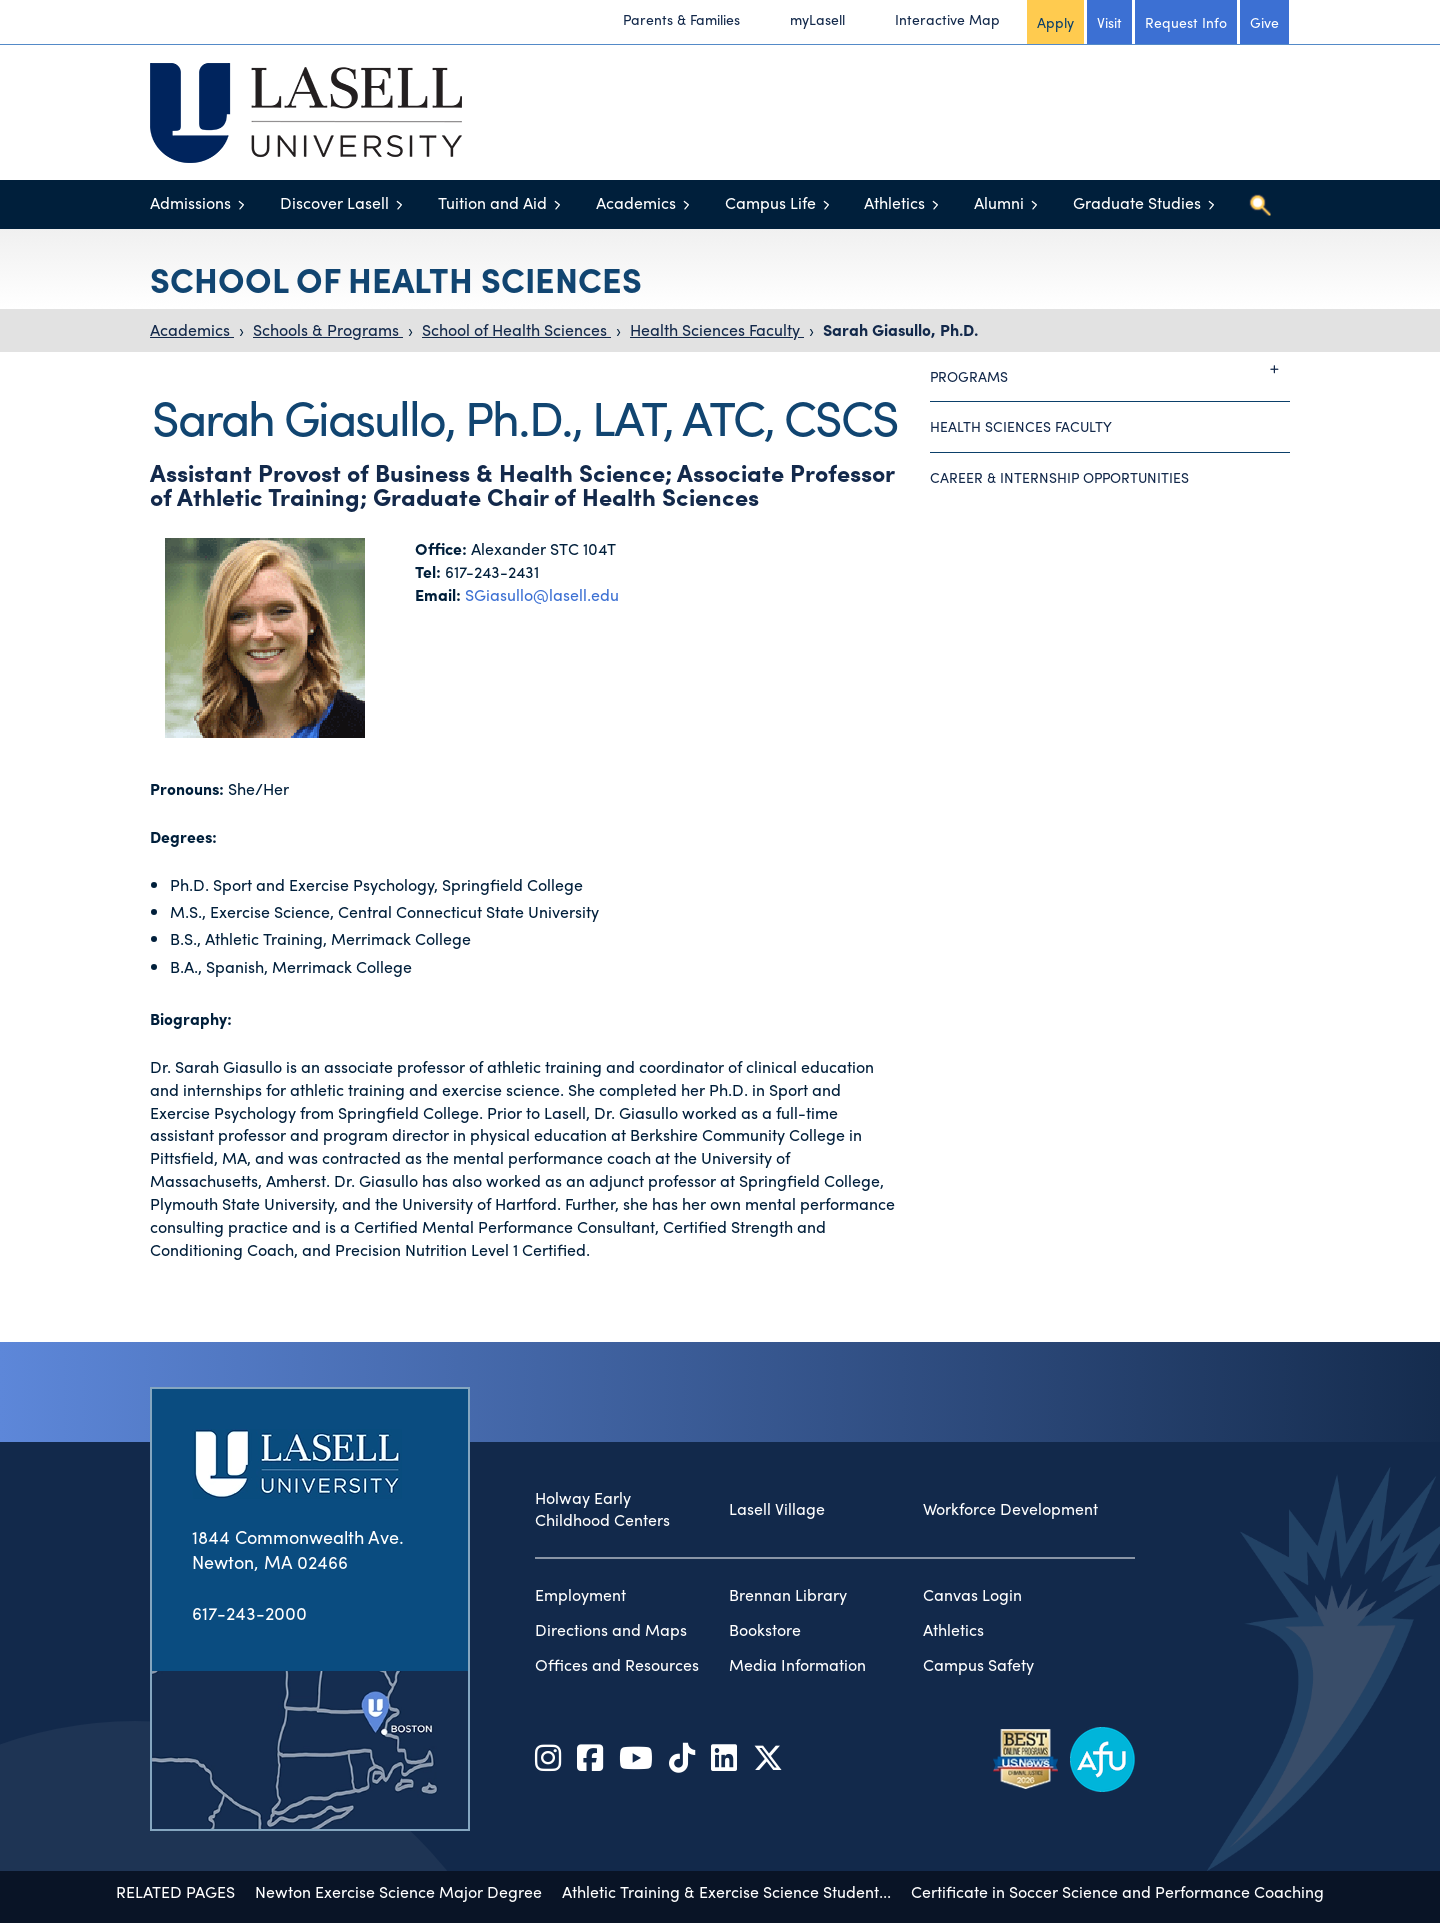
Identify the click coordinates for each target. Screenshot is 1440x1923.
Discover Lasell (334, 202)
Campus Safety (978, 1597)
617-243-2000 (249, 1544)
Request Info (1186, 22)
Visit (1109, 22)
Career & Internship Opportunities (1059, 477)
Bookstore (765, 1562)
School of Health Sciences (516, 329)
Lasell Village (777, 1441)
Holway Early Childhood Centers (602, 1441)
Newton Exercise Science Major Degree (398, 1823)
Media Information (797, 1597)
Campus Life (770, 202)
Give (1264, 22)
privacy (926, 1888)
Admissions (190, 202)
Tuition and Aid (492, 202)
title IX (860, 1888)
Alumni (999, 202)
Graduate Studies (1137, 202)
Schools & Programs (328, 329)
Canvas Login (972, 1527)
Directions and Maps (611, 1562)
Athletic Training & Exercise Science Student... (726, 1823)
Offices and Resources (617, 1597)
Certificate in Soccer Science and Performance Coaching (1117, 1823)
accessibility (781, 1888)
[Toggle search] (1260, 205)
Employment (580, 1527)
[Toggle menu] (241, 204)
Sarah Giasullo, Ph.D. (900, 329)
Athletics (894, 202)
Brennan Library (788, 1527)
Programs (1110, 369)
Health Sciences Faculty (717, 329)
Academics (636, 202)
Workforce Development (1010, 1441)
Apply (1055, 22)
